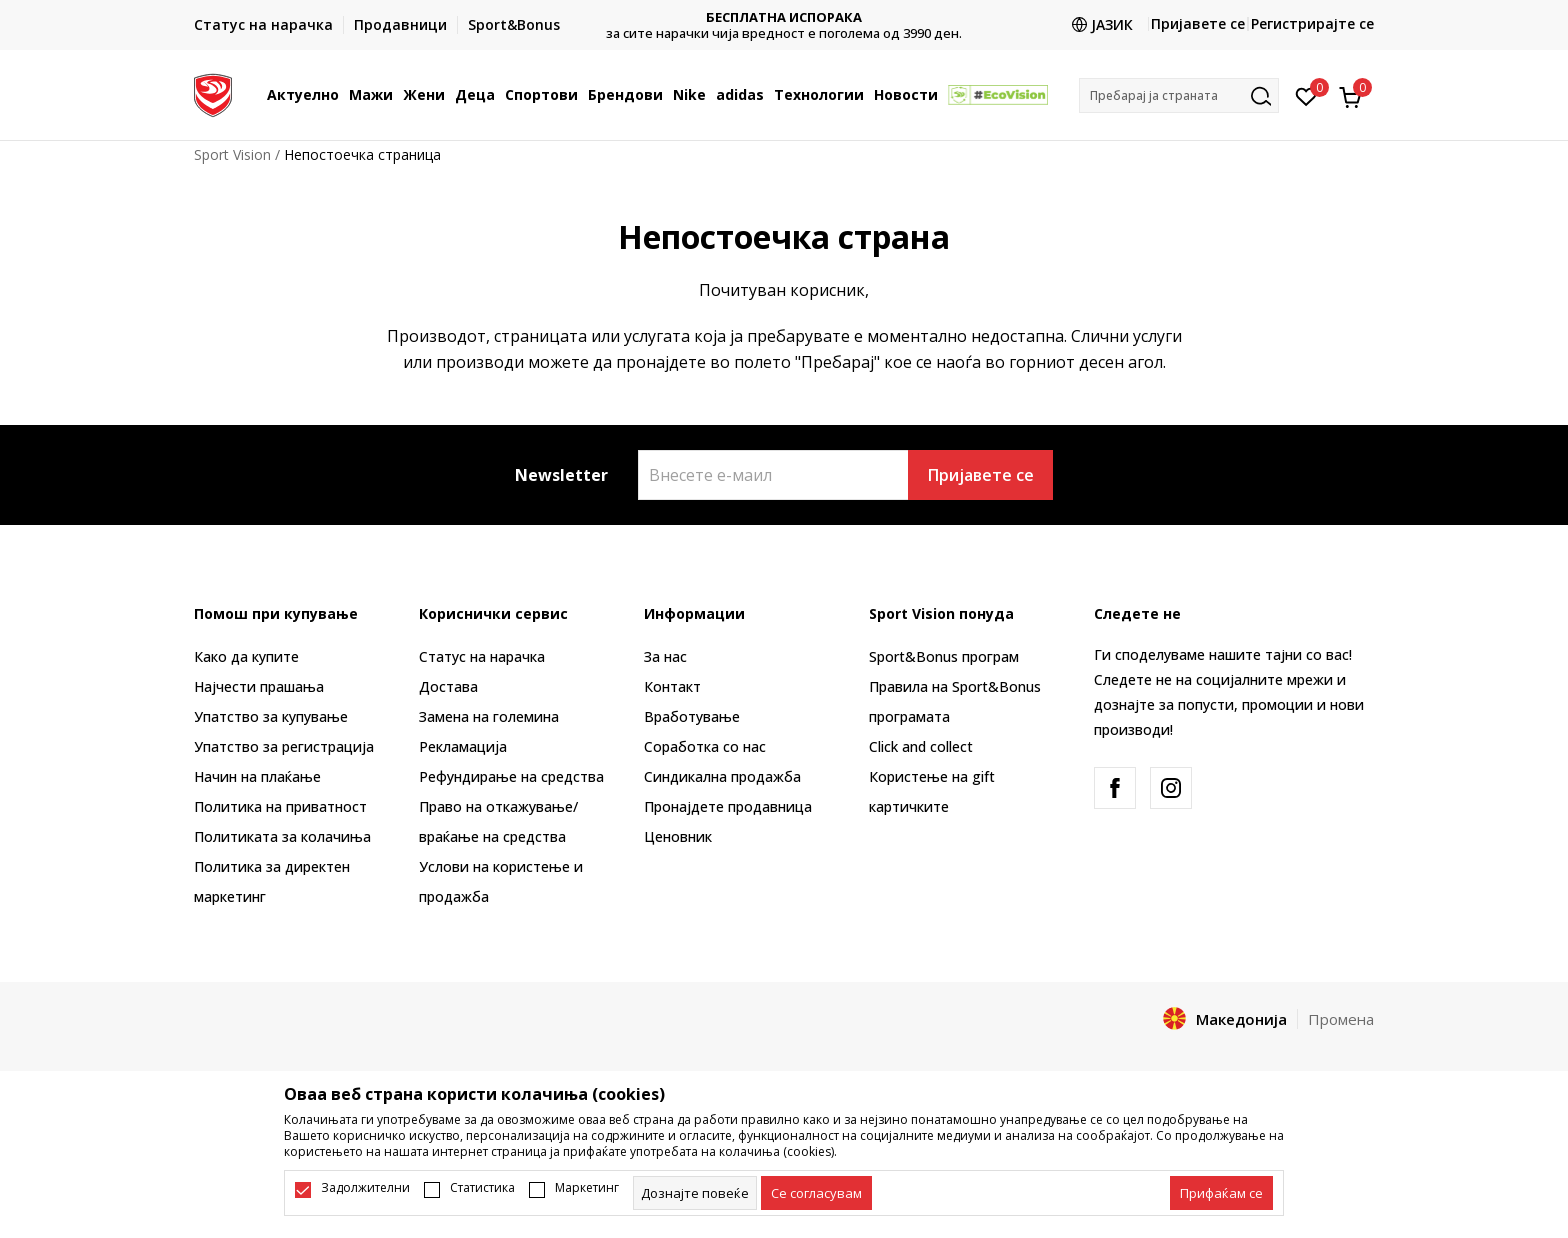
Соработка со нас (705, 746)
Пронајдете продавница (728, 806)
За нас (665, 656)
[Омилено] (1306, 95)
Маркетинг (587, 1188)
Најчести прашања (259, 686)
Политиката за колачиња (282, 836)
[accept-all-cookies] (1221, 1193)
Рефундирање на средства (511, 776)
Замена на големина (489, 716)
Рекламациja (463, 746)
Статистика (482, 1188)
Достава (448, 686)
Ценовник (678, 836)
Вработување (692, 716)
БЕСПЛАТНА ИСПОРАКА (784, 17)
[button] (1179, 95)
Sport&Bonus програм (944, 656)
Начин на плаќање (257, 776)
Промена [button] (1341, 1019)
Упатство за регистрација (284, 746)
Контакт (672, 686)
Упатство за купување (271, 716)
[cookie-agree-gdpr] (816, 1193)
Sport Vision (232, 154)
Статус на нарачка (482, 656)
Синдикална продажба (722, 776)
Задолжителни (365, 1188)
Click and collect (921, 746)
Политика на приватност (280, 806)
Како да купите (246, 656)
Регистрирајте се (1312, 23)
